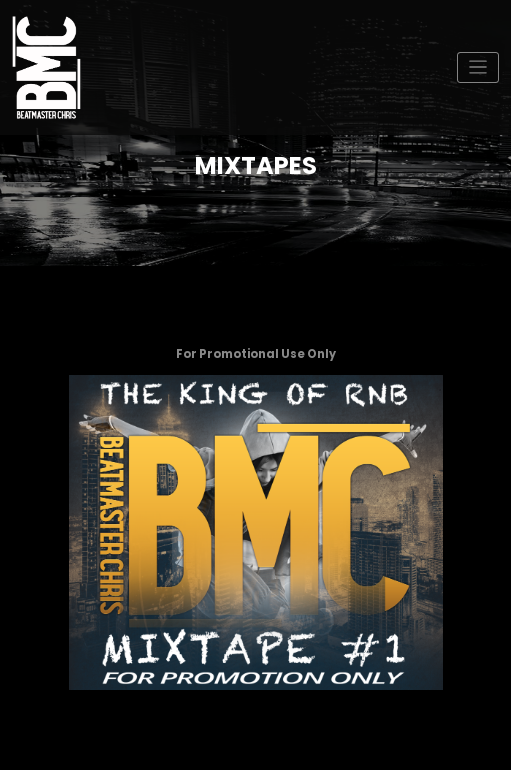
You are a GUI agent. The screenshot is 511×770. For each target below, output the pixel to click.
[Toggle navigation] (478, 67)
